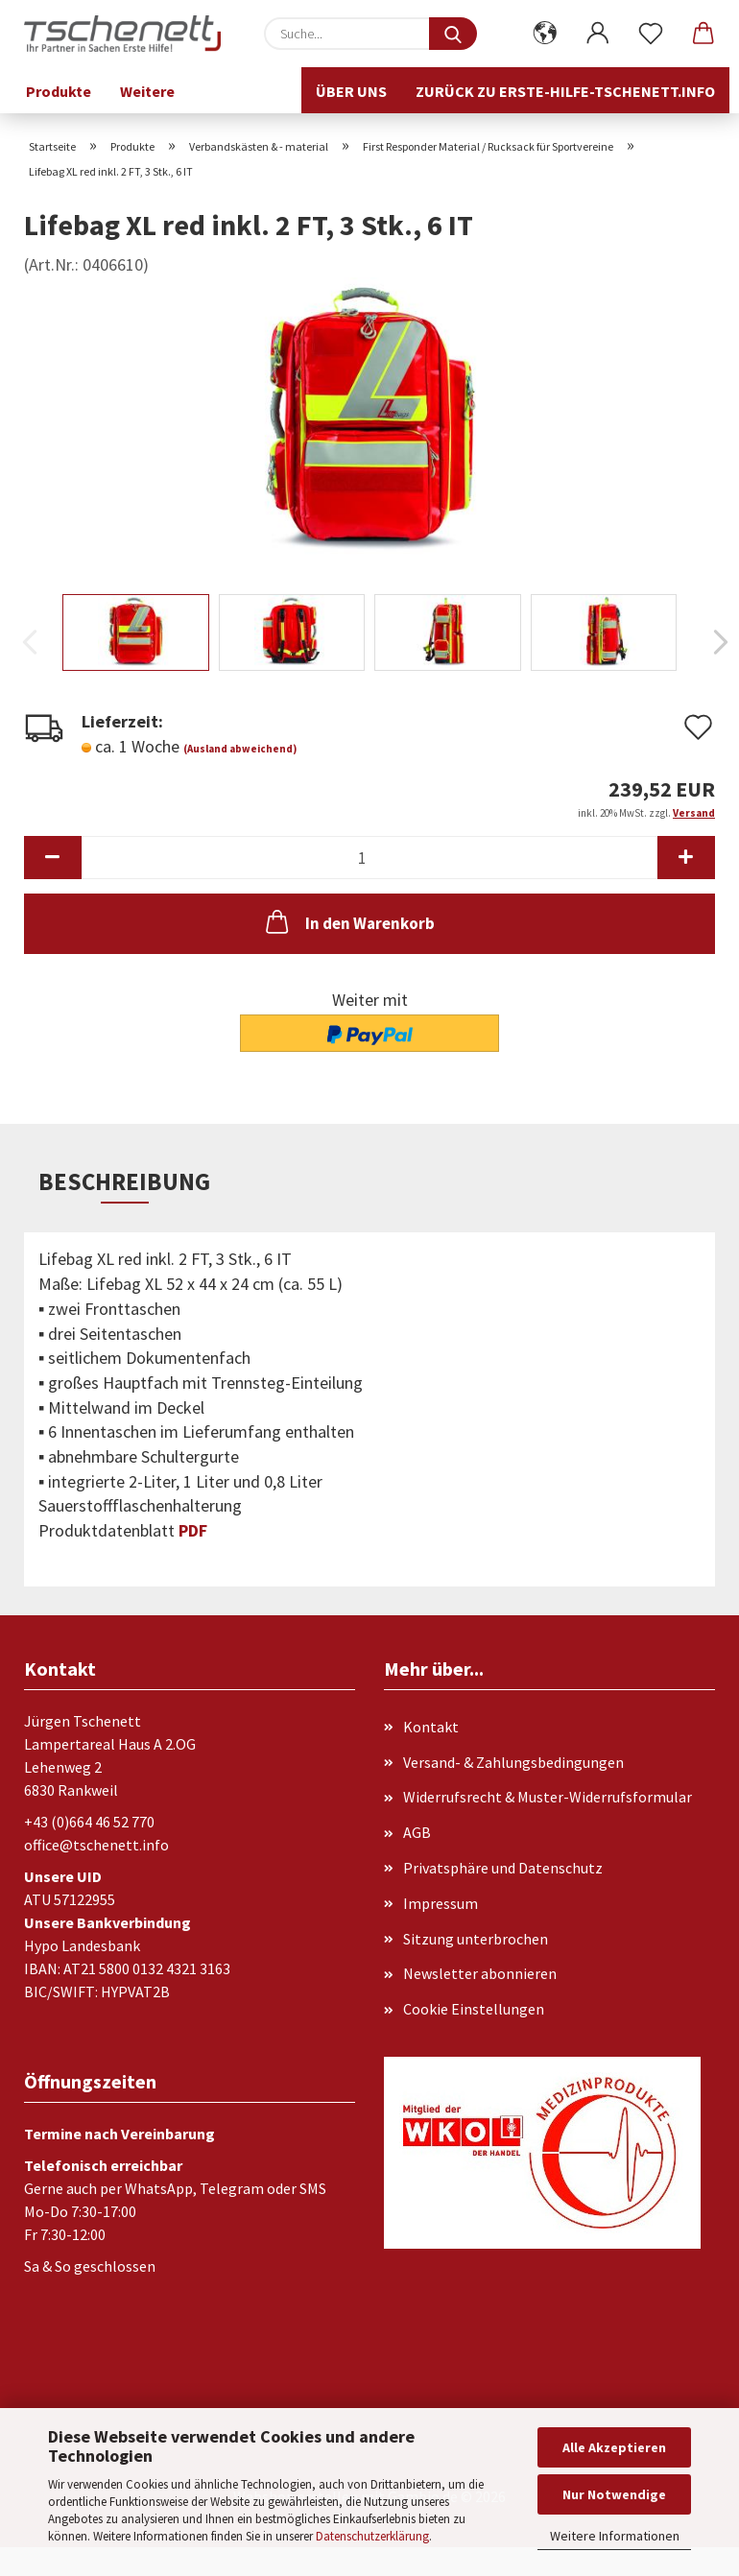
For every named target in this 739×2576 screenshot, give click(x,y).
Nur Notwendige (614, 2494)
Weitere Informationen (614, 2535)
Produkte (58, 91)
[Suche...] (453, 33)
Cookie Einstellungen (473, 2008)
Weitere (147, 91)
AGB (417, 1832)
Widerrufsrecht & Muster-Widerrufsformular (547, 1796)
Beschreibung (124, 1181)
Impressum (440, 1903)
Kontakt (431, 1726)
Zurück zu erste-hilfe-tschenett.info (565, 91)
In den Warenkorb (348, 921)
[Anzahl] (369, 857)
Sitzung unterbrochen (475, 1938)
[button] (544, 33)
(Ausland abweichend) (240, 748)
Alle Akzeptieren (614, 2447)
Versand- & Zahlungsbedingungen (513, 1762)
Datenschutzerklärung (372, 2536)
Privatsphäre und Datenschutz (503, 1867)
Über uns (351, 91)
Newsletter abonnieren (480, 1973)
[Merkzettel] (650, 33)
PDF (193, 1530)
